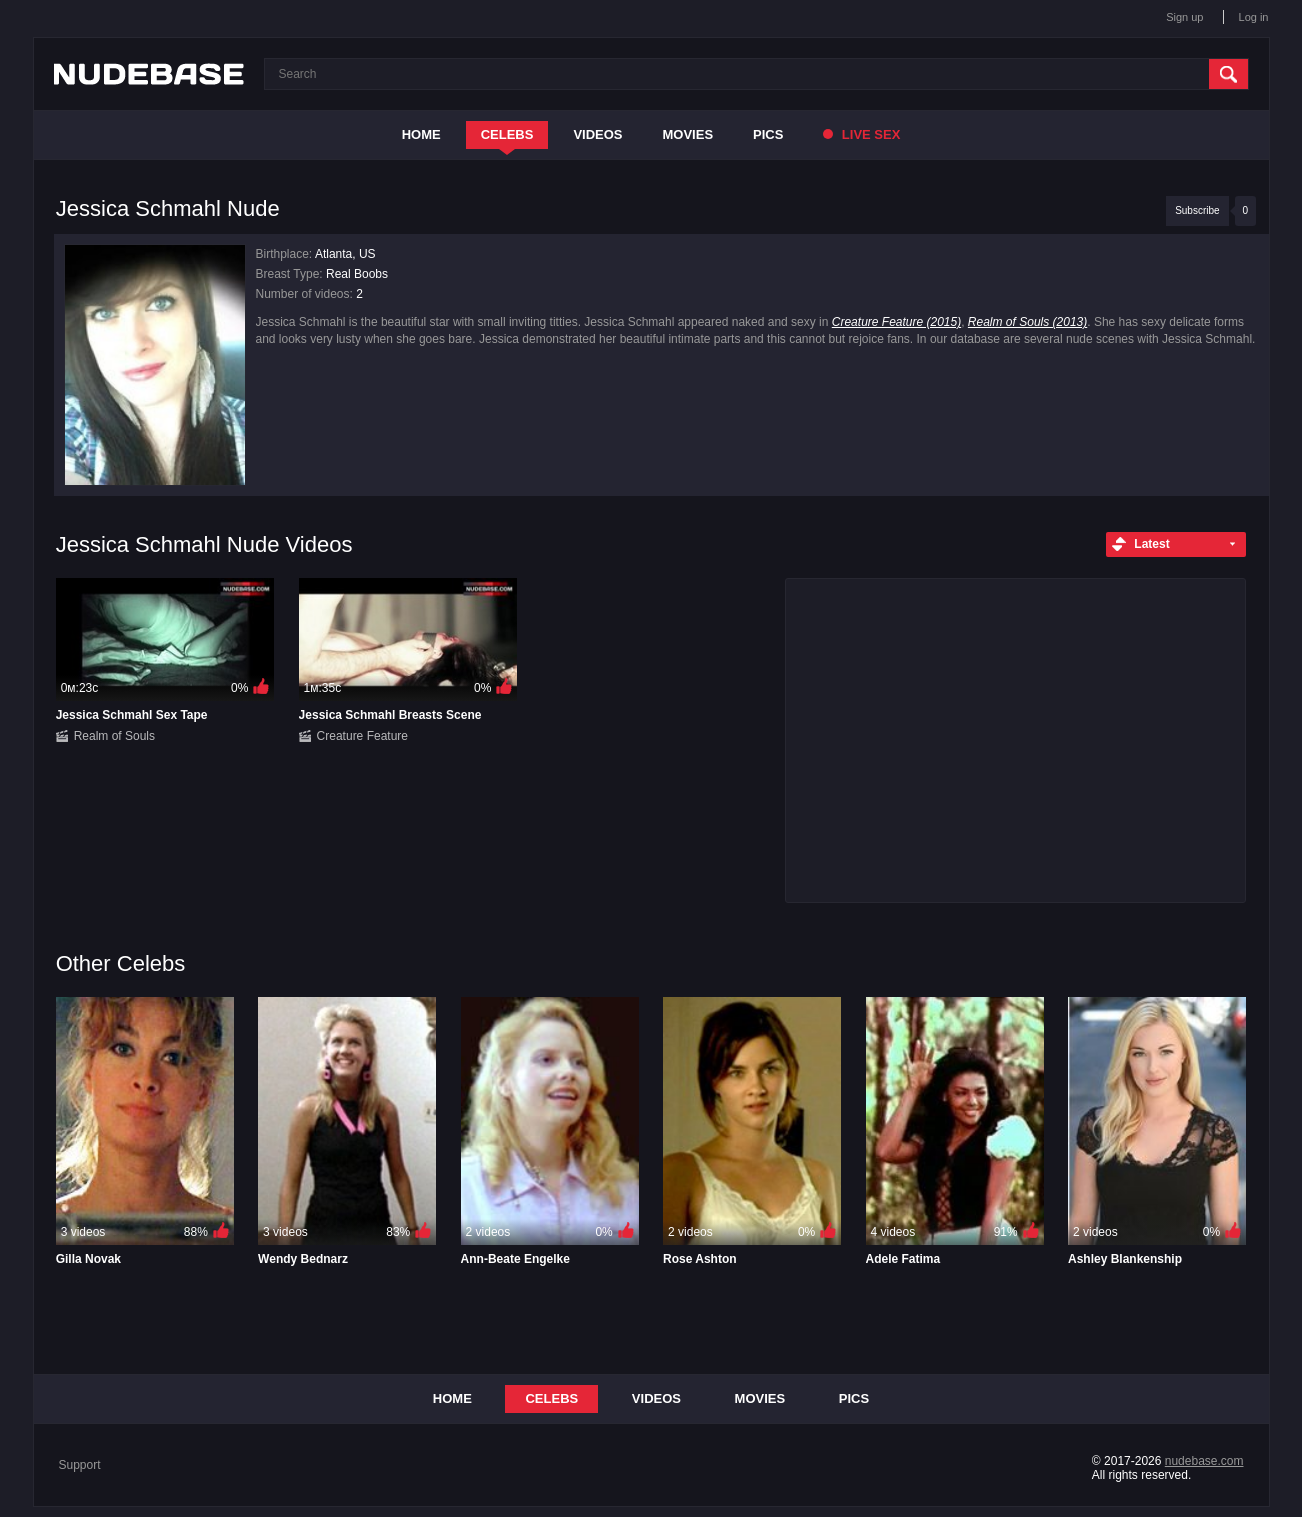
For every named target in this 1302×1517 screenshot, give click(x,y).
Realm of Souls (114, 736)
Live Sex (861, 134)
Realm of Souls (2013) (1027, 322)
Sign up (1184, 17)
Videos (597, 134)
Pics (768, 134)
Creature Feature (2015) (896, 322)
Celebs (507, 134)
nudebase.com (1204, 1461)
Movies (688, 134)
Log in (1254, 17)
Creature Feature (362, 736)
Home (421, 134)
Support (80, 1465)
